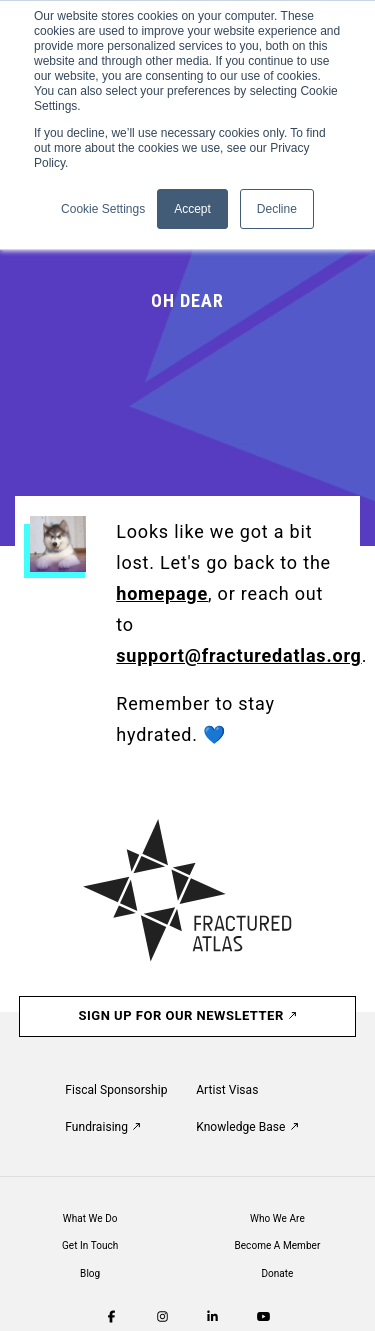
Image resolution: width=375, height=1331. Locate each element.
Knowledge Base (246, 1127)
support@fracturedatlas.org (238, 655)
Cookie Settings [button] (103, 209)
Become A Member (277, 1245)
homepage (162, 593)
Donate (277, 1273)
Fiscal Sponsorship (116, 1090)
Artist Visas (227, 1090)
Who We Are (277, 1218)
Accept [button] (192, 209)
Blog (90, 1273)
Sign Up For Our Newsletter (188, 1015)
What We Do (90, 1218)
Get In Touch (90, 1245)
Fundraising (102, 1127)
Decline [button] (277, 209)
